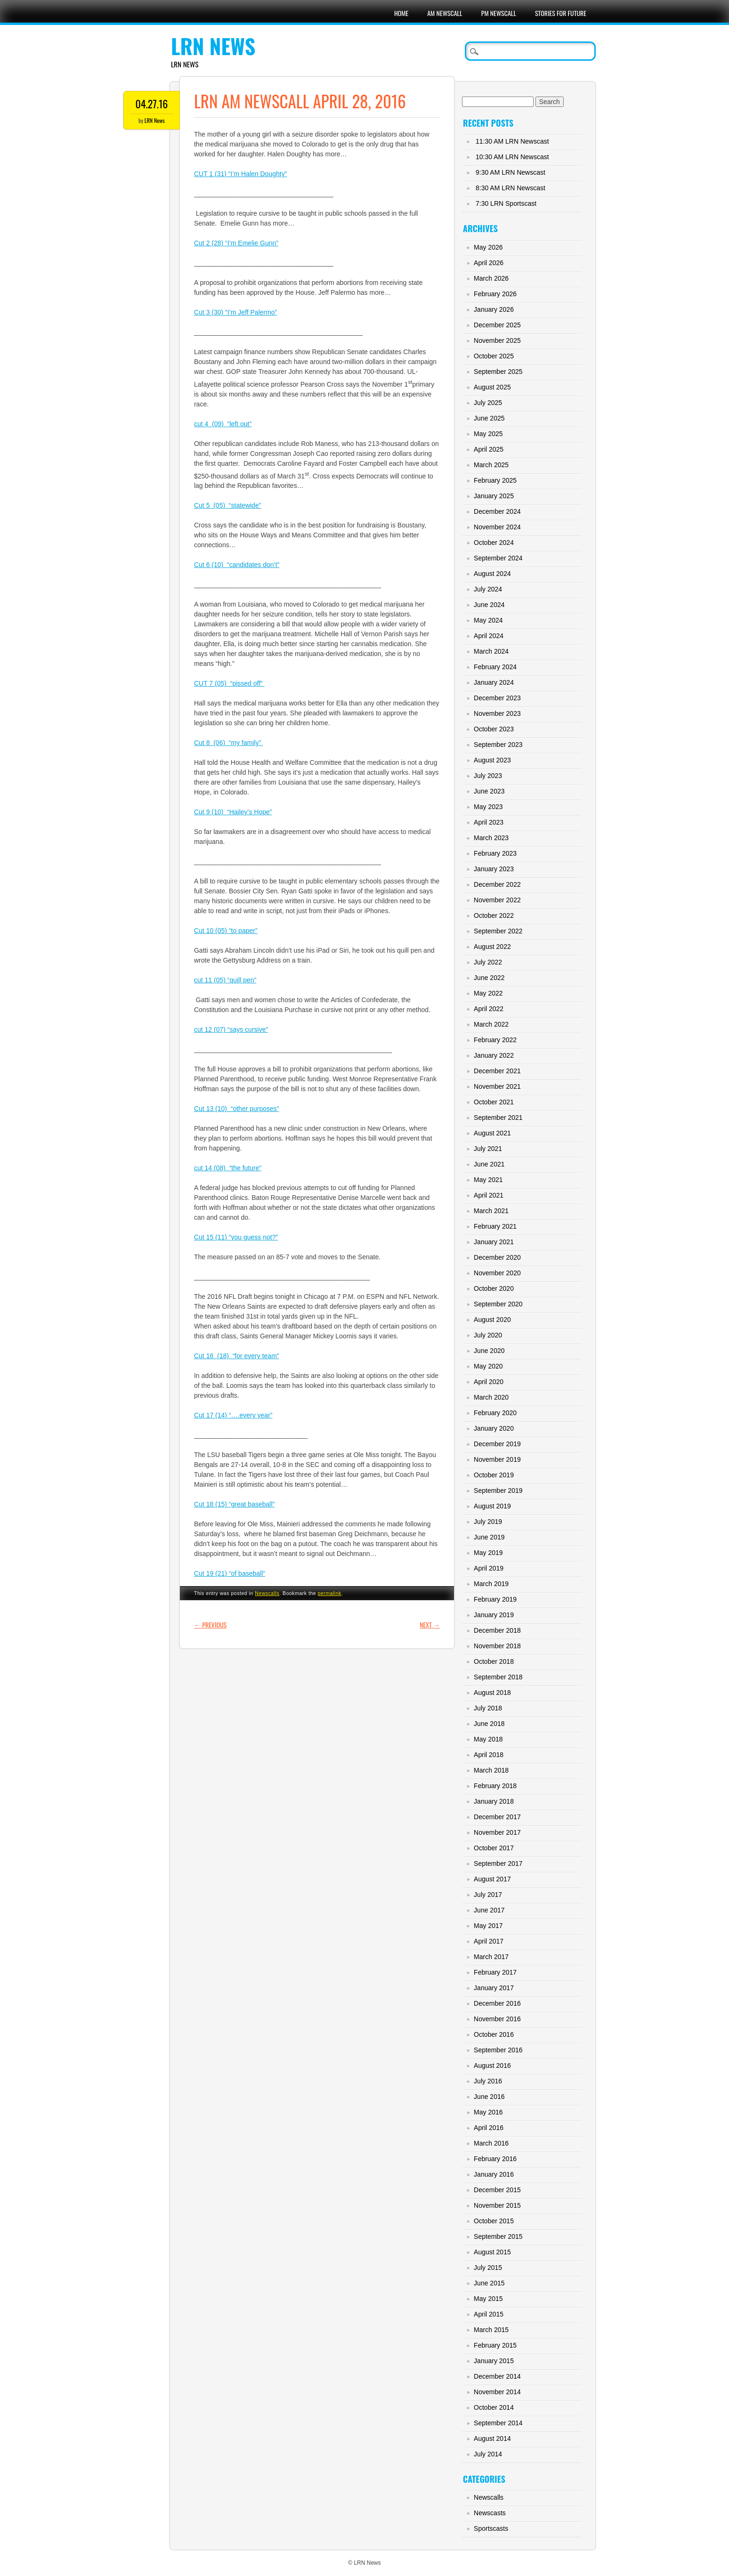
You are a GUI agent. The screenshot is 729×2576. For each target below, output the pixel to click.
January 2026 (494, 309)
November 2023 (497, 713)
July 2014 (488, 2454)
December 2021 (497, 1071)
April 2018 (488, 1754)
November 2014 (497, 2392)
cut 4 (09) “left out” (222, 424)
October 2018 (494, 1661)
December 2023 (497, 698)
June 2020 (489, 1350)
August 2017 (492, 1879)
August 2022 (492, 946)
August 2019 (492, 1506)
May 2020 (488, 1366)
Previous (210, 1624)
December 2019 (497, 1444)
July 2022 (488, 962)
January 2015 (494, 2361)
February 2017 (495, 1972)
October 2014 (494, 2407)
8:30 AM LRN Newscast (510, 188)
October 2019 (494, 1475)
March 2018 (491, 1770)
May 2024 (488, 620)
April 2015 (488, 2314)
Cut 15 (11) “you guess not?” (236, 1237)
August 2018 (492, 1692)
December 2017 (497, 1817)
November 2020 (497, 1273)
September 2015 (498, 2236)
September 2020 (498, 1304)
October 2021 (494, 1102)
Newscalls (267, 1593)
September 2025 (498, 371)
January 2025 (494, 496)
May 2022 (488, 993)
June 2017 (489, 1910)
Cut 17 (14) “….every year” (233, 1415)
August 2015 (492, 2252)
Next (430, 1624)
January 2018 (494, 1801)
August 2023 (492, 760)
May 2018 (488, 1739)
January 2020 (494, 1428)
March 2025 (491, 465)
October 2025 (494, 356)
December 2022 (497, 884)
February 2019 (495, 1599)
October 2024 (494, 542)
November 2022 (497, 900)
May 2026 (488, 247)
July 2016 (488, 2081)
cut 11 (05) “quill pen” (225, 980)
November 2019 (497, 1459)
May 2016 (488, 2112)
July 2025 (488, 402)
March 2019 (491, 1584)
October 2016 (494, 2034)
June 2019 (489, 1537)
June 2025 (489, 418)
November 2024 (497, 527)
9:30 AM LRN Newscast (510, 172)
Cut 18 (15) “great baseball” (234, 1504)
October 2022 (494, 915)
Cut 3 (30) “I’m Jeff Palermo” (235, 312)
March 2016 (491, 2143)
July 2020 (488, 1335)
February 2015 (495, 2345)
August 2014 (492, 2438)
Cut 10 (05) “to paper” (226, 930)
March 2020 (491, 1397)
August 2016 (492, 2065)
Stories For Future (560, 13)
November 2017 (497, 1832)
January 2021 (494, 1242)
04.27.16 (152, 103)
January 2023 (494, 869)
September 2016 (498, 2050)
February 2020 (495, 1413)
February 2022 (495, 1040)
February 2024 (495, 667)
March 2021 (491, 1211)
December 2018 (497, 1630)
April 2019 (488, 1568)
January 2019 (494, 1615)
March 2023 (491, 838)
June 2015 (489, 2283)
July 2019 (488, 1521)
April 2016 (488, 2127)
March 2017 (491, 1956)
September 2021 (498, 1117)
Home (401, 13)
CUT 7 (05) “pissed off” (229, 683)
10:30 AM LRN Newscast (512, 157)
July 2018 (488, 1708)
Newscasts (490, 2513)
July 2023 (488, 775)
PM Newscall (498, 13)
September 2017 (498, 1863)
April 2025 (488, 449)
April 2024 (488, 636)
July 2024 (488, 589)
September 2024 (498, 558)
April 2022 (488, 1009)
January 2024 (494, 682)
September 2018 (498, 1677)
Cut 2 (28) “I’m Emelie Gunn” (236, 243)
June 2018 (489, 1723)
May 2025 (488, 433)
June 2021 (489, 1164)
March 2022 (491, 1024)
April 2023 (488, 822)
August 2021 (492, 1133)
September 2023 (498, 744)
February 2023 (495, 853)
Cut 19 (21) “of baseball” (229, 1573)
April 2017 (488, 1941)
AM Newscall (444, 13)
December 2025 (497, 325)
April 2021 (488, 1195)
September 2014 (498, 2423)
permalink (329, 1593)
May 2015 (488, 2298)
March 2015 (491, 2329)
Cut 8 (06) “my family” (228, 742)
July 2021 (488, 1148)
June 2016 (489, 2096)
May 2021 (488, 1179)
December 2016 (497, 2003)
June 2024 (489, 604)
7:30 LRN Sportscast (506, 203)
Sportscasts (491, 2528)
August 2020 (492, 1319)
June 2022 (489, 977)
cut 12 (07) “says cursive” (231, 1029)
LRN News (213, 46)
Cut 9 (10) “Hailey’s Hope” (233, 812)
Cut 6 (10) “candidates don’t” (236, 564)
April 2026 (488, 263)
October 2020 (494, 1288)
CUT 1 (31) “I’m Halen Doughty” (240, 174)
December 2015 (497, 2190)
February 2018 (495, 1786)
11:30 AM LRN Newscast (512, 141)
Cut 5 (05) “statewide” (227, 505)
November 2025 (497, 340)
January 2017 (494, 1988)
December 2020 (497, 1257)
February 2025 (495, 480)
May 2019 (488, 1552)
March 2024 (491, 651)
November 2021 (497, 1086)
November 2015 (497, 2205)
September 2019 (498, 1490)
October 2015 (494, 2221)
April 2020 (488, 1381)
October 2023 (494, 729)
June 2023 (489, 791)
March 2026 (491, 278)
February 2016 (495, 2159)
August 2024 (492, 573)
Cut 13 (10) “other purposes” (236, 1108)
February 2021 (495, 1226)
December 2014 (497, 2376)
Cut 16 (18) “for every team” (236, 1356)
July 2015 (488, 2267)
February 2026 (495, 294)
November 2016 (497, 2019)
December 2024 (497, 511)
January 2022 (494, 1055)
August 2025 (492, 387)
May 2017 (488, 1925)
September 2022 (498, 931)
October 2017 (494, 1848)
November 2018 (497, 1646)
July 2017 (488, 1894)
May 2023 (488, 806)
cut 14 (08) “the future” (227, 1168)
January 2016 (494, 2174)
